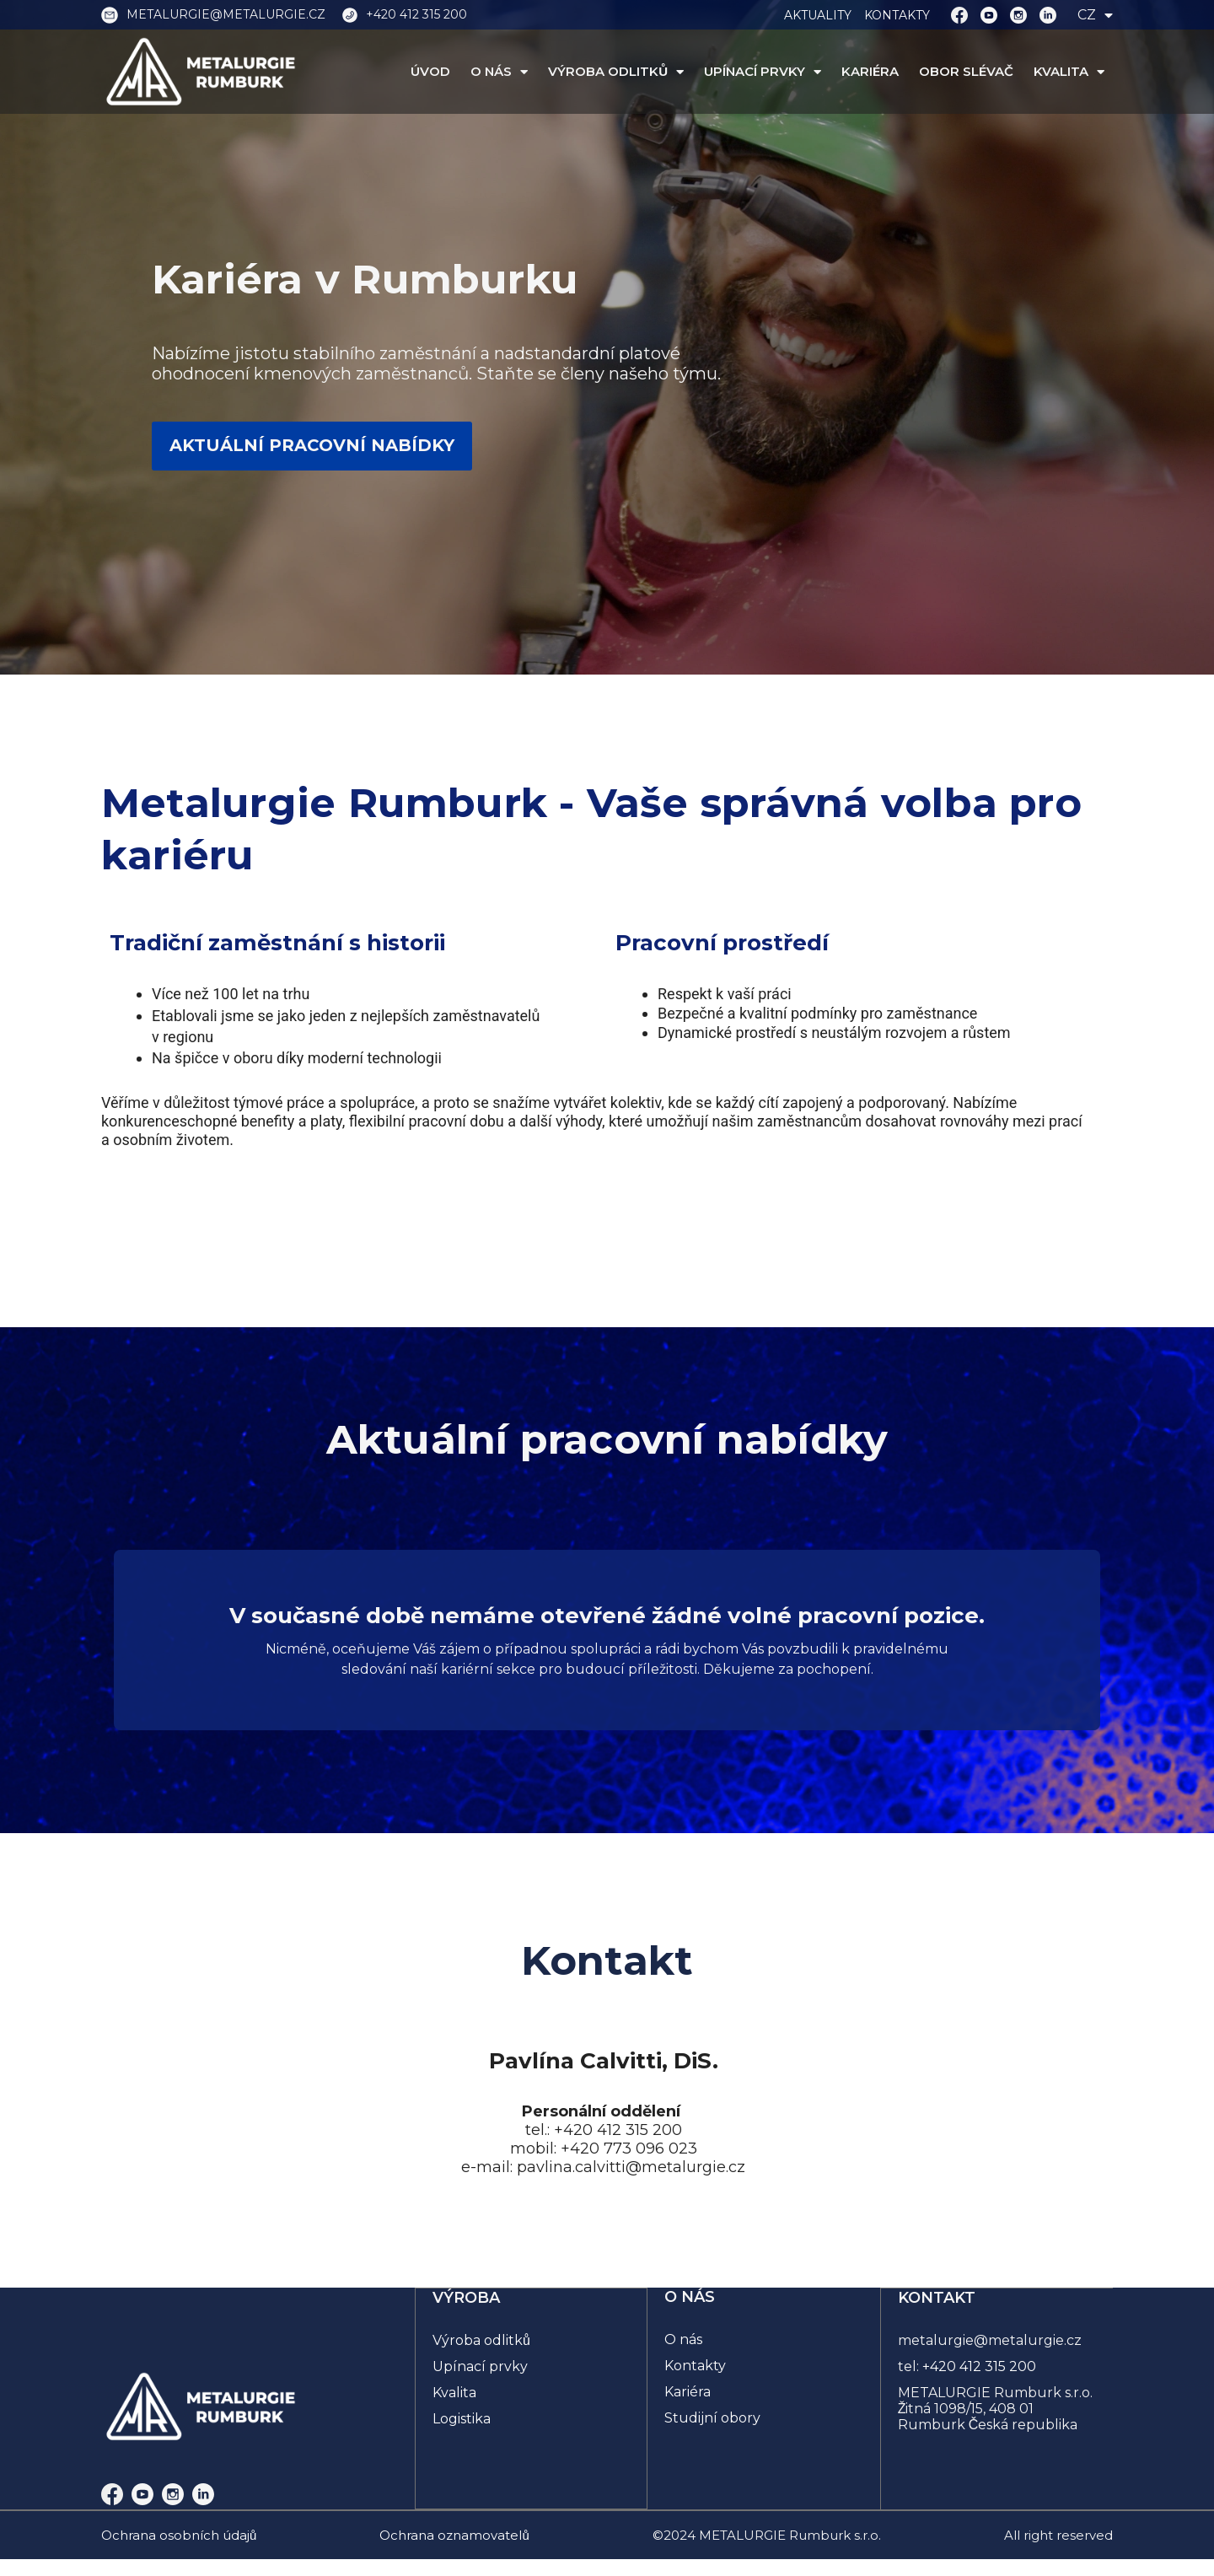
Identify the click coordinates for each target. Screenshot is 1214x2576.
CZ (1095, 15)
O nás (683, 2339)
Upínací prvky (481, 2366)
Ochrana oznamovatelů (454, 2535)
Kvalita (455, 2392)
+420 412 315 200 (980, 2366)
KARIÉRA (870, 71)
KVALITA (1069, 71)
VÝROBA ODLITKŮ (616, 71)
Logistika (462, 2418)
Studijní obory (712, 2418)
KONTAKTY (897, 15)
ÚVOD (430, 71)
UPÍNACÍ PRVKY (762, 71)
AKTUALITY (817, 15)
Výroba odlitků (482, 2339)
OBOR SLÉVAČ (966, 71)
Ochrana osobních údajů (178, 2535)
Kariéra (687, 2392)
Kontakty (695, 2366)
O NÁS (499, 71)
